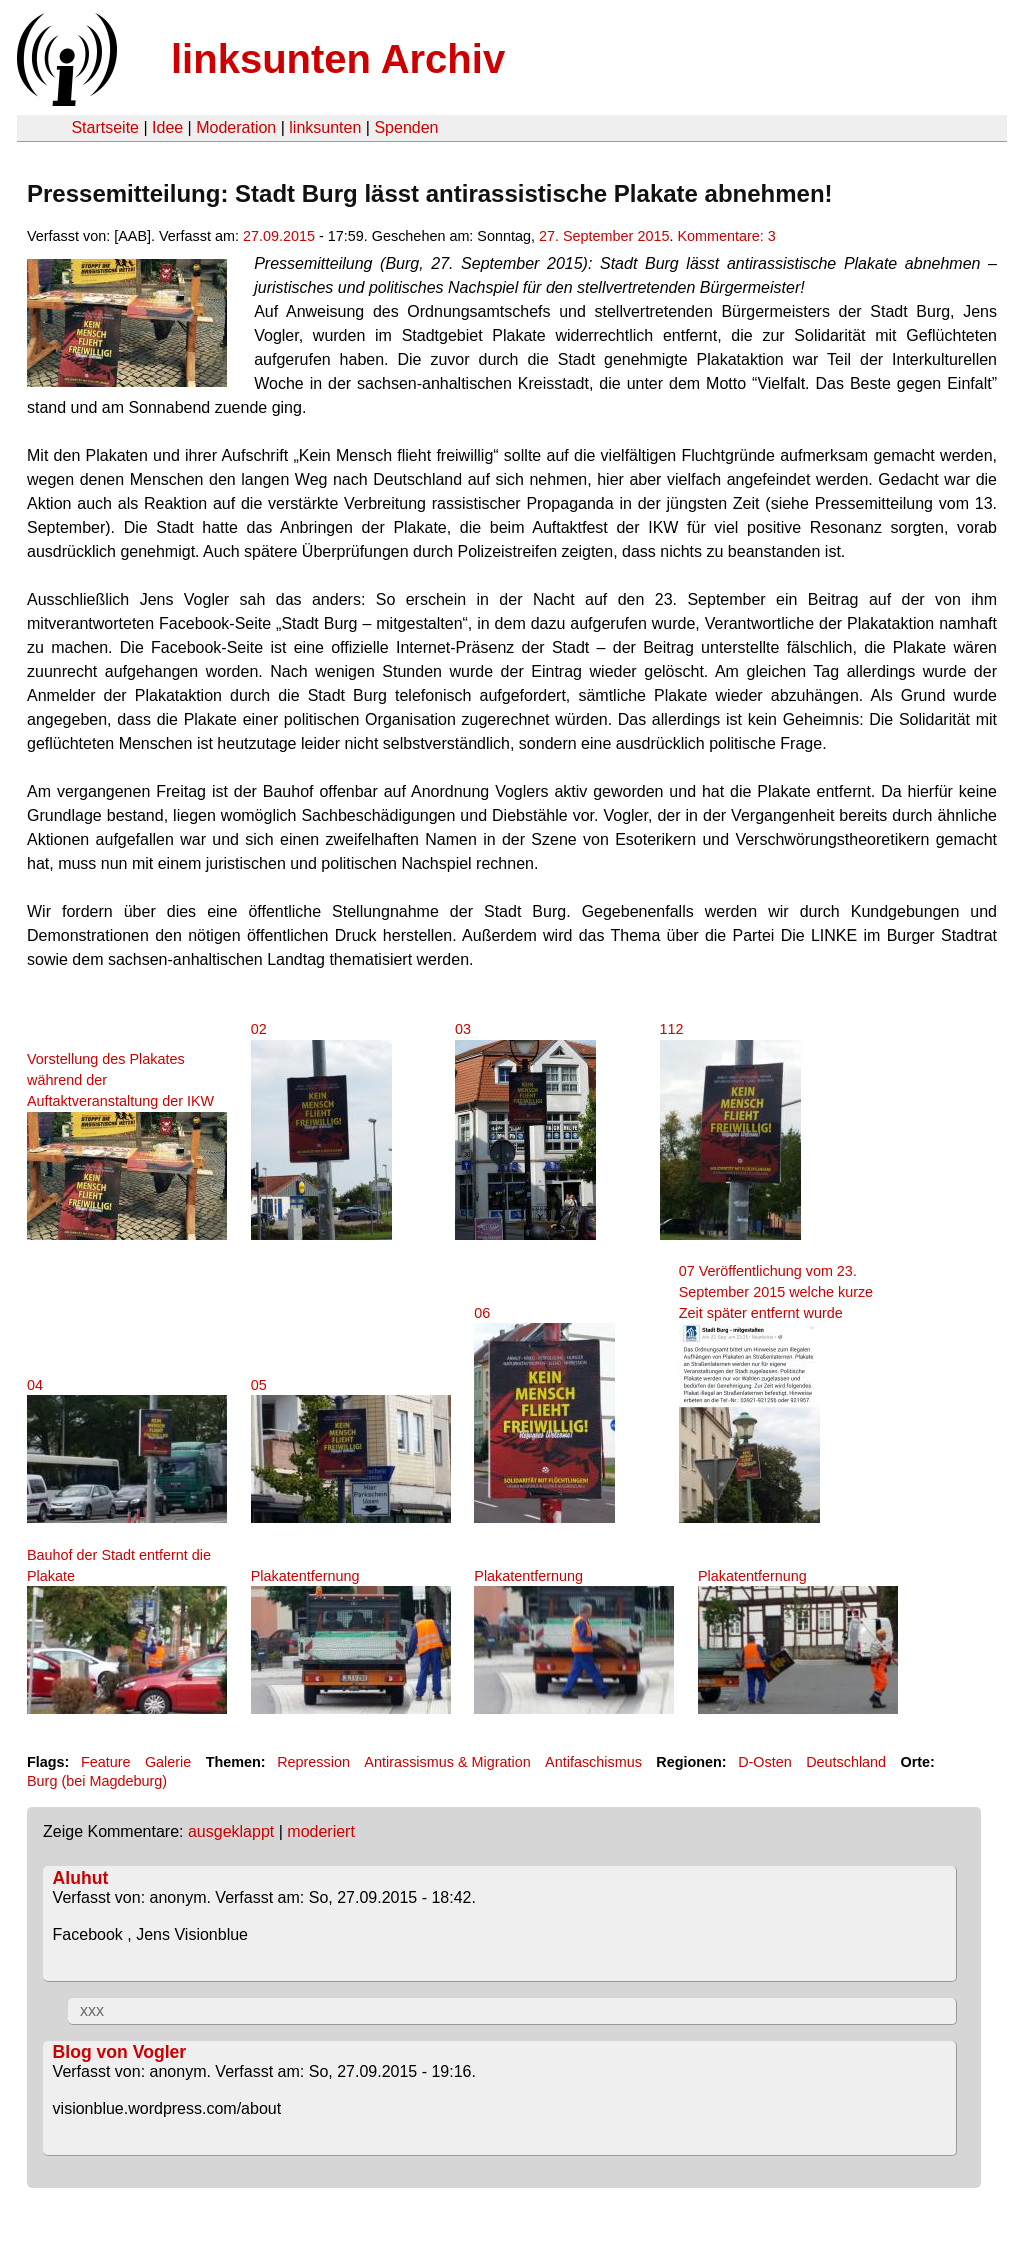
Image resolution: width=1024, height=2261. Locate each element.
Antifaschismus (593, 1762)
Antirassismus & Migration (447, 1762)
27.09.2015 (279, 236)
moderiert (321, 1831)
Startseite (105, 127)
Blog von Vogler (120, 2052)
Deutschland (846, 1762)
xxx (92, 2010)
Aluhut (81, 1878)
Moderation (236, 127)
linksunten (325, 127)
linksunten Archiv (338, 59)
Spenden (406, 127)
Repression (313, 1762)
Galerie (168, 1762)
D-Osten (765, 1762)
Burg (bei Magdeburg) (97, 1781)
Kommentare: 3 (726, 236)
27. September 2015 (604, 236)
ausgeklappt (231, 1831)
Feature (106, 1762)
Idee (167, 127)
